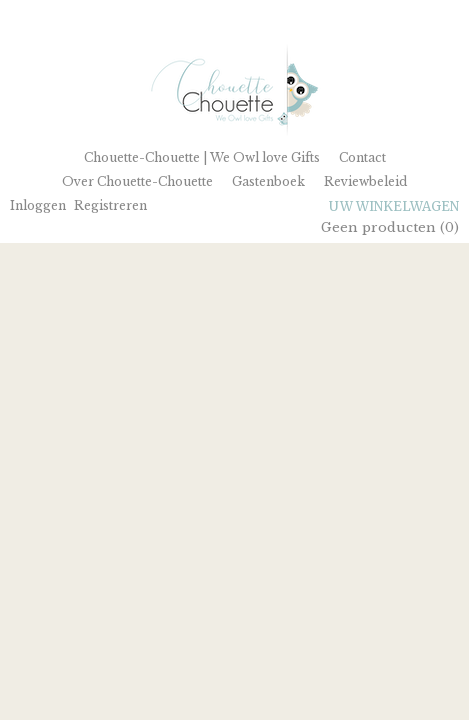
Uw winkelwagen (394, 206)
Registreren (110, 205)
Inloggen (38, 205)
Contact (362, 157)
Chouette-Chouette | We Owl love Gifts (202, 157)
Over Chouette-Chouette (137, 181)
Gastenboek (268, 181)
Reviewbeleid (365, 181)
